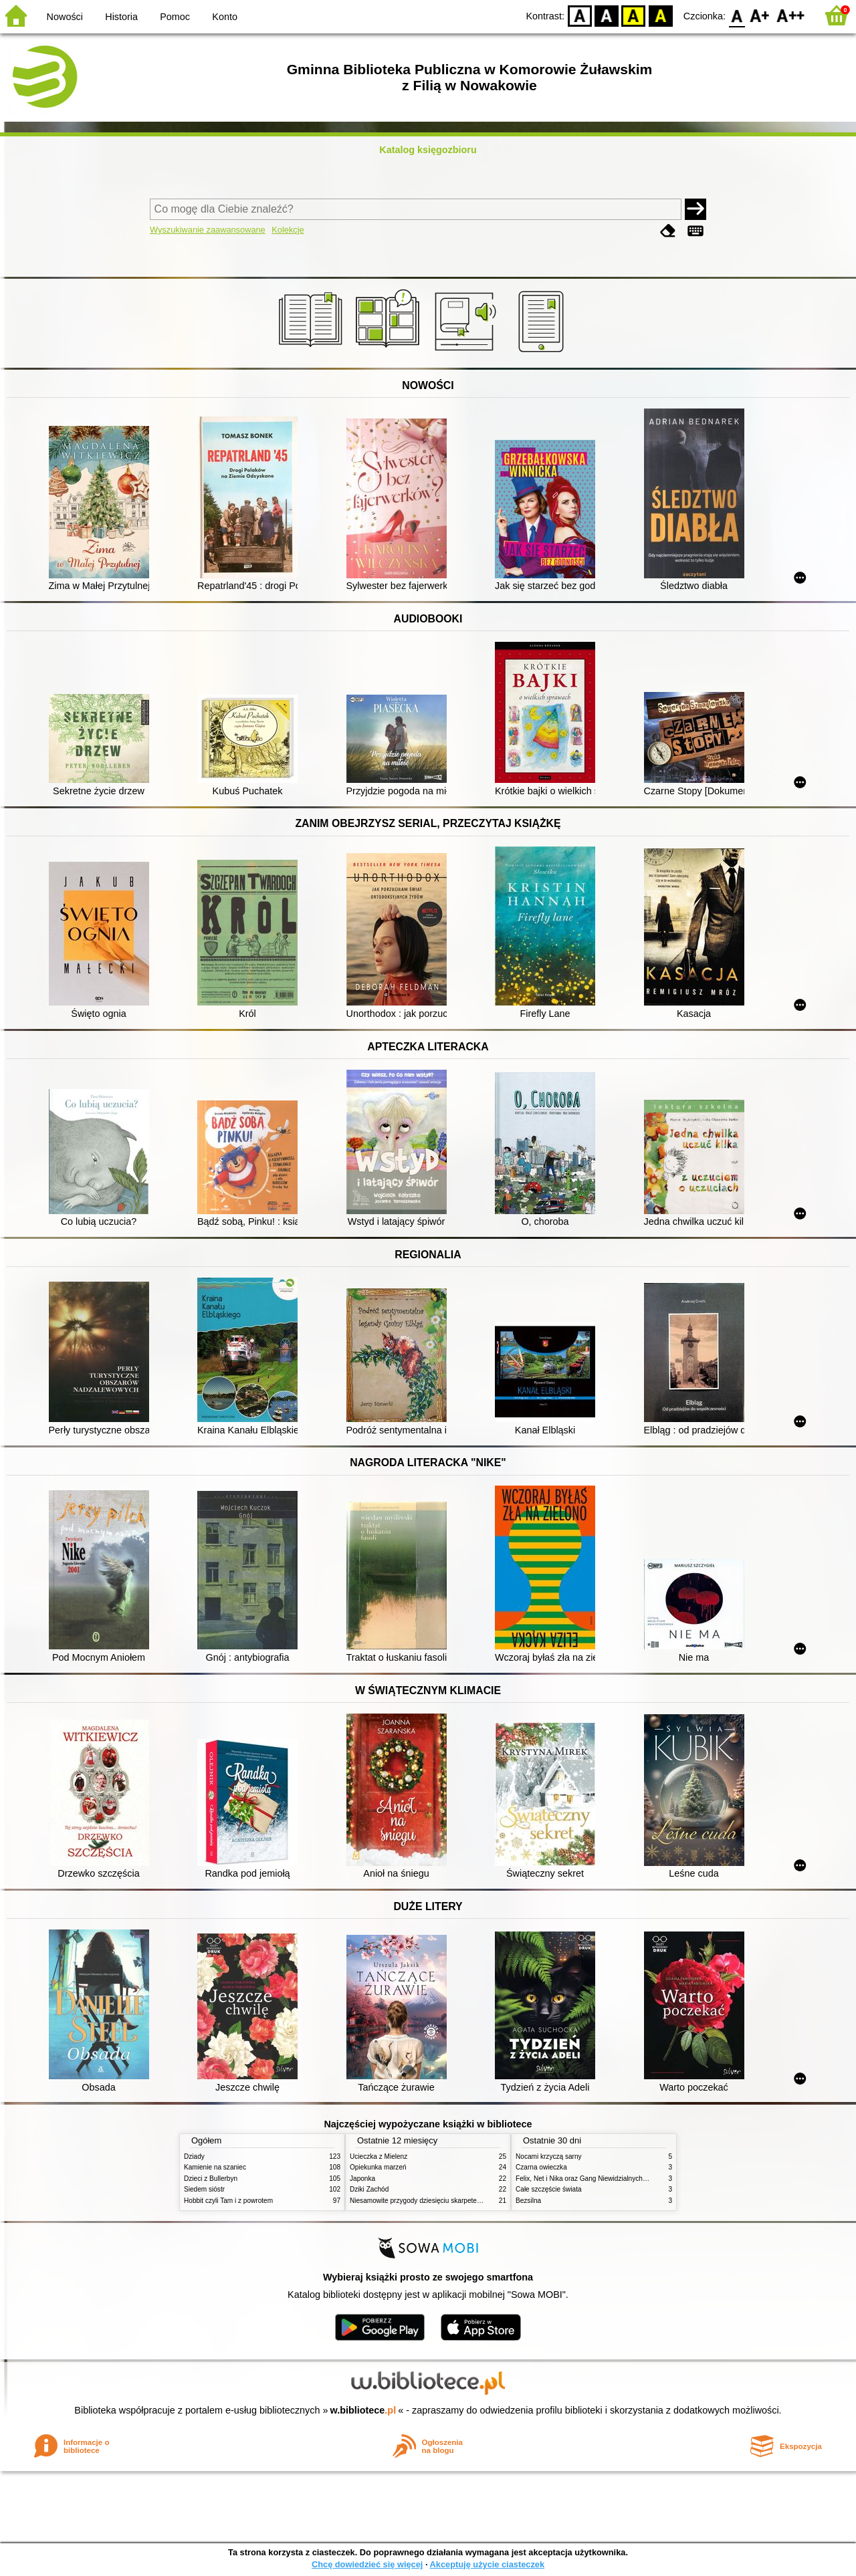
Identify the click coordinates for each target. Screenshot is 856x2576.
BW (606, 15)
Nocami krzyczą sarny (549, 2156)
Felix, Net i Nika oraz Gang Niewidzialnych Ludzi (588, 2178)
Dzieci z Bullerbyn (210, 2178)
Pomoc (175, 16)
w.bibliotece (363, 2410)
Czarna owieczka (541, 2167)
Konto (224, 16)
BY (660, 15)
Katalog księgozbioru (428, 149)
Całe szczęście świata (549, 2189)
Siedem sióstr (204, 2189)
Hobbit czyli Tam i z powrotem (228, 2200)
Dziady (194, 2156)
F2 (790, 15)
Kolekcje (288, 230)
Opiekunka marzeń (378, 2167)
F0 (736, 15)
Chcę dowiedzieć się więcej (367, 2564)
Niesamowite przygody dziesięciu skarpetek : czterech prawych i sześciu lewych (469, 2200)
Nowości (65, 16)
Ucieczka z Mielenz (378, 2156)
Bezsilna (528, 2200)
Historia (121, 16)
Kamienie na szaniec (215, 2167)
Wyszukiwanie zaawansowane (207, 230)
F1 (760, 15)
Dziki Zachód (369, 2189)
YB (634, 15)
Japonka (362, 2178)
